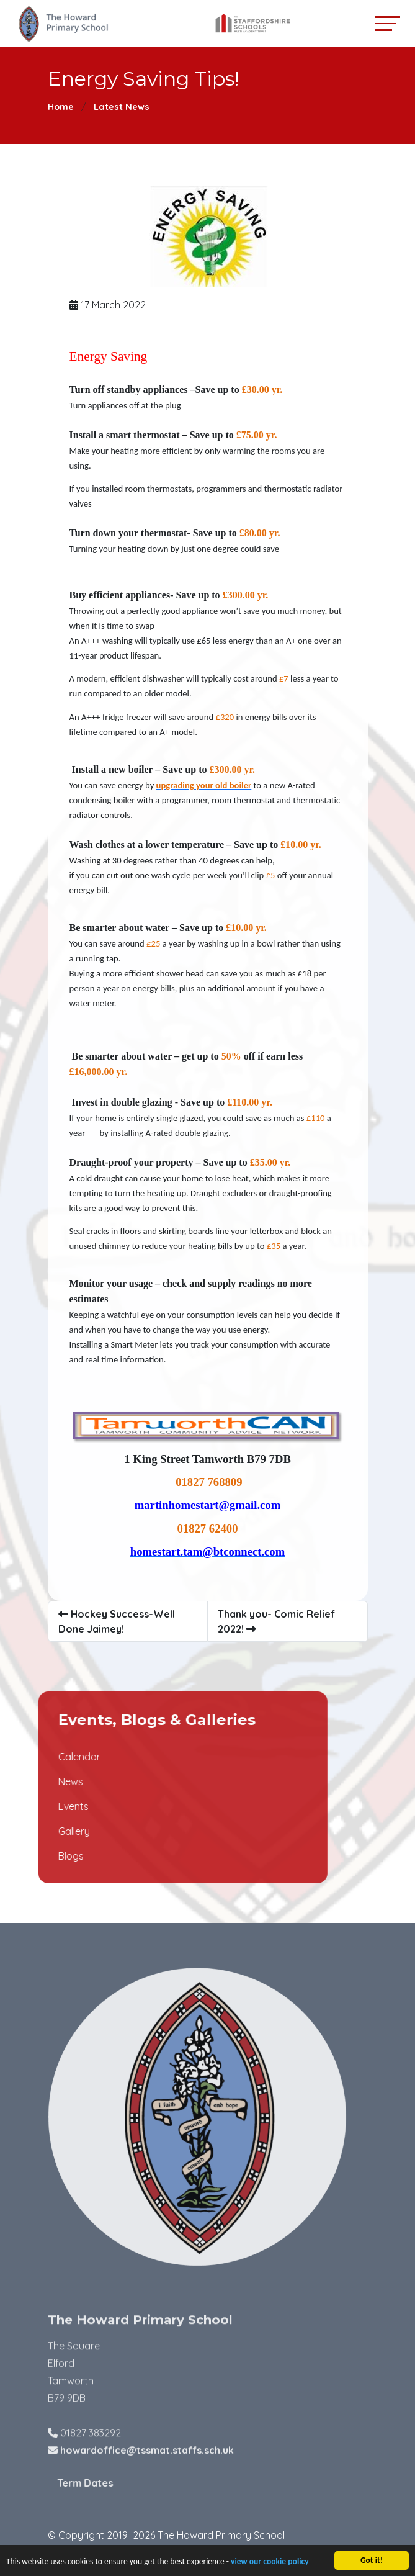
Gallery (44, 1831)
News (41, 1781)
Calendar (50, 1756)
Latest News (121, 106)
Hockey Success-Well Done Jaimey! (118, 1621)
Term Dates (114, 2483)
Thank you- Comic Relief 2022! (277, 1621)
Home (61, 106)
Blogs (41, 1856)
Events (44, 1806)
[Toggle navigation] (388, 23)
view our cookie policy (270, 2562)
